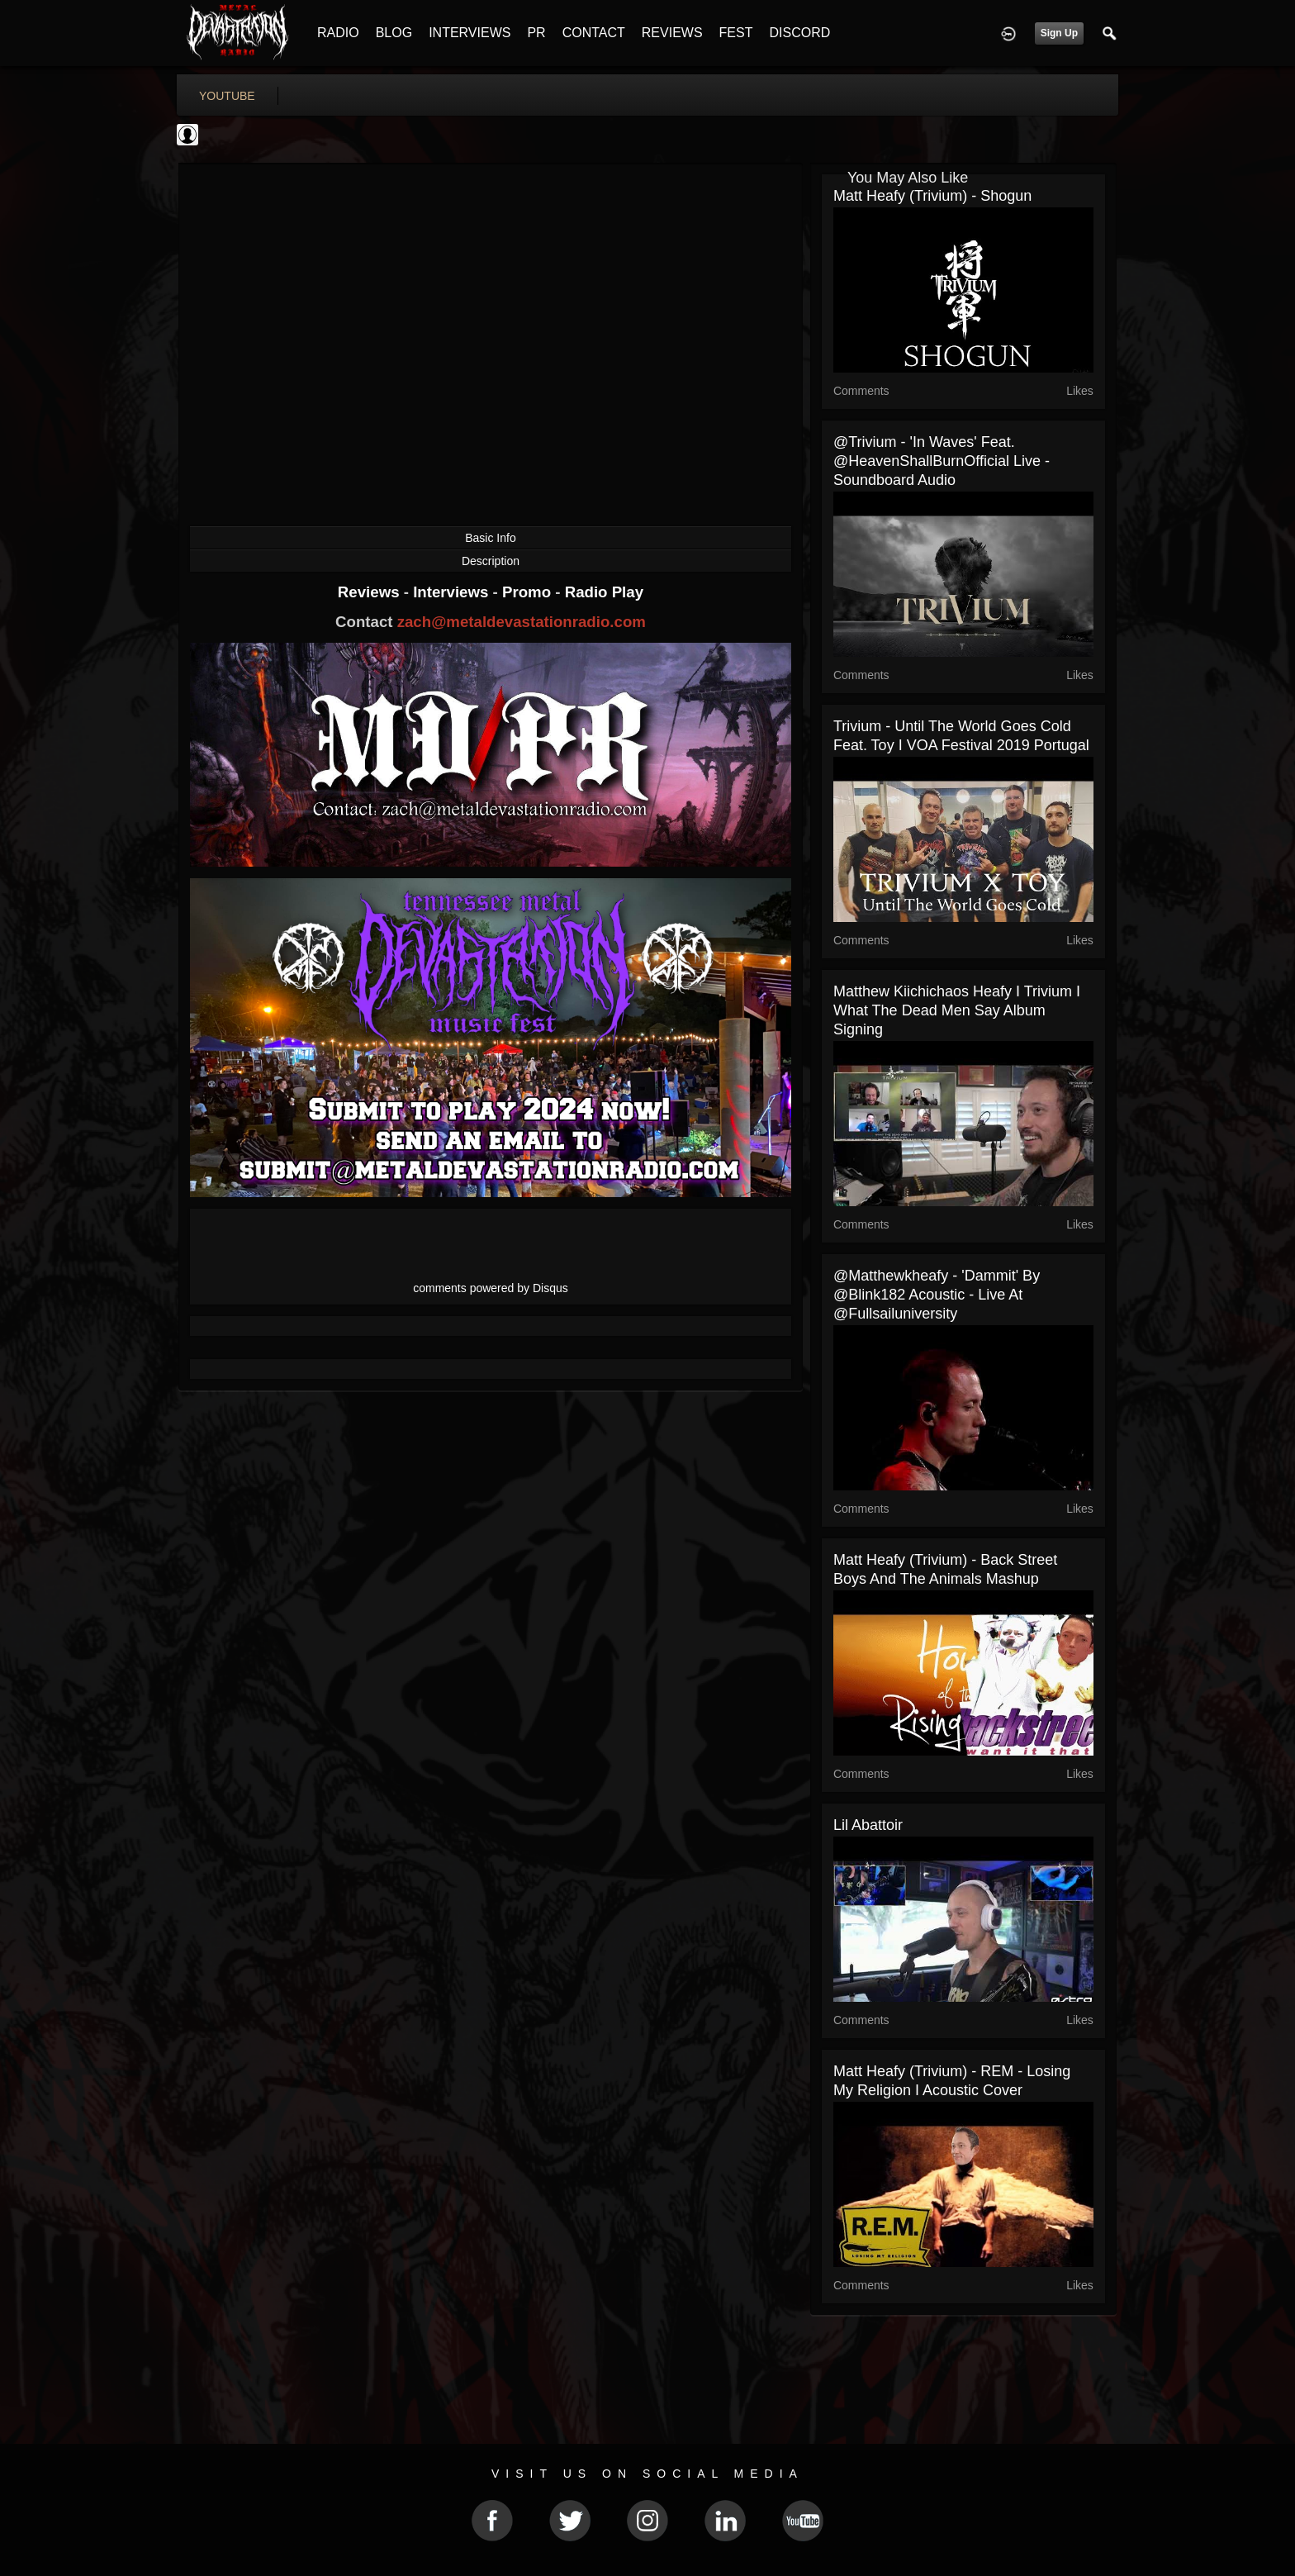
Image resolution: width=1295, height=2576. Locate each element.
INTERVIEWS (469, 33)
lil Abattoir (868, 1825)
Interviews (452, 592)
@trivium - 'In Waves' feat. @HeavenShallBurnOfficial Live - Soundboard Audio (941, 461)
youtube (227, 95)
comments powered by (490, 1288)
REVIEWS (672, 33)
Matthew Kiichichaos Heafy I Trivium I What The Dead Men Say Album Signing (956, 1010)
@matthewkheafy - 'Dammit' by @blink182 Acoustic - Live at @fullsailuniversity (936, 1294)
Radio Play (604, 592)
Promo (528, 592)
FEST (736, 33)
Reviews (371, 592)
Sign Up (1059, 33)
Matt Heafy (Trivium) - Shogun (932, 196)
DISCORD (799, 33)
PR (536, 33)
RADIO (338, 33)
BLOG (394, 33)
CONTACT (593, 33)
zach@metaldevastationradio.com (521, 621)
